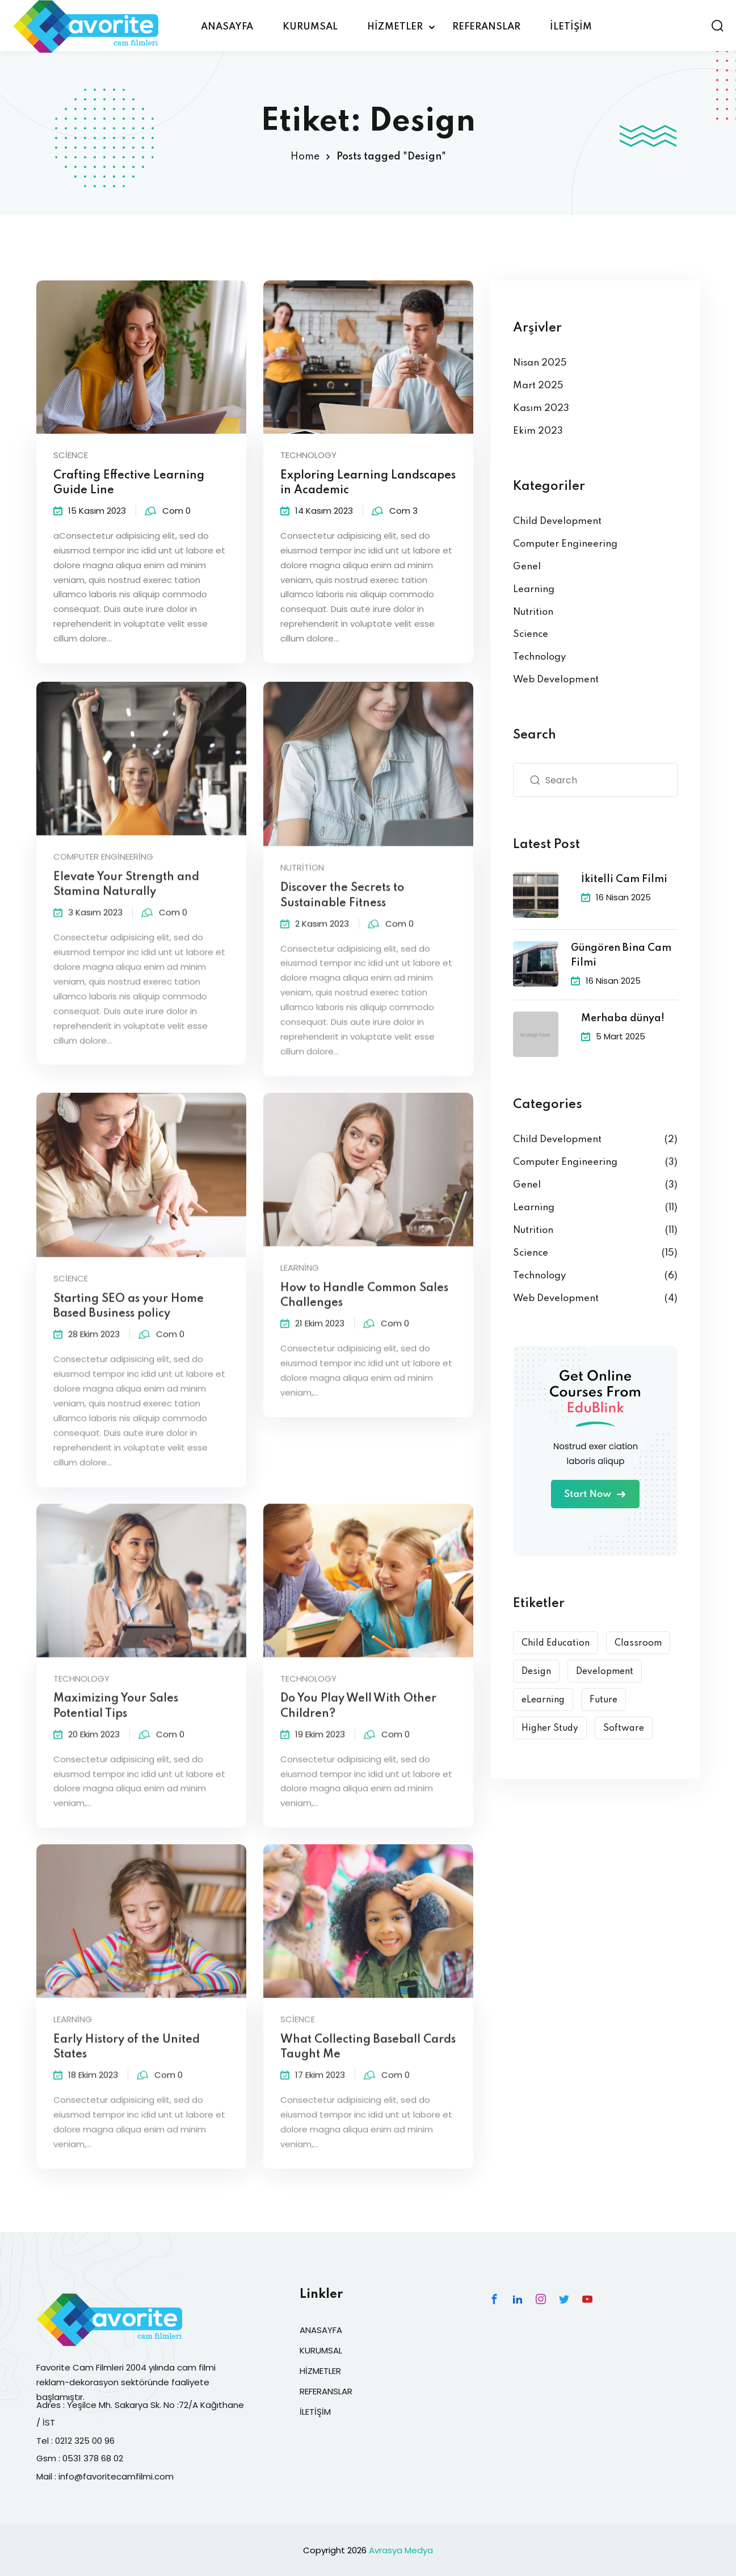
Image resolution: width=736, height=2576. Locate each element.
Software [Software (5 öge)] (623, 1728)
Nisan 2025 (540, 363)
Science (70, 455)
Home (305, 157)
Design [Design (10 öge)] (536, 1671)
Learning (533, 589)
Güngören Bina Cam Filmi (621, 955)
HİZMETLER (395, 27)
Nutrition (533, 612)
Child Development (557, 521)
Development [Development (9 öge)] (604, 1671)
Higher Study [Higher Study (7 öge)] (549, 1728)
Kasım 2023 (541, 408)
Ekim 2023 (538, 431)
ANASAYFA (227, 27)
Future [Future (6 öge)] (603, 1700)
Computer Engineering (565, 544)
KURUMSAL (310, 27)
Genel (527, 567)
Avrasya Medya (401, 2550)
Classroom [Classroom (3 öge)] (638, 1643)
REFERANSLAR (486, 27)
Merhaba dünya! (622, 1018)
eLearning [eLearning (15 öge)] (543, 1700)
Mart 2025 (538, 386)
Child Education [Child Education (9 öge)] (555, 1643)
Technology (308, 455)
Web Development (556, 680)
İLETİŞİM (571, 27)
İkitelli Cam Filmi (624, 879)
